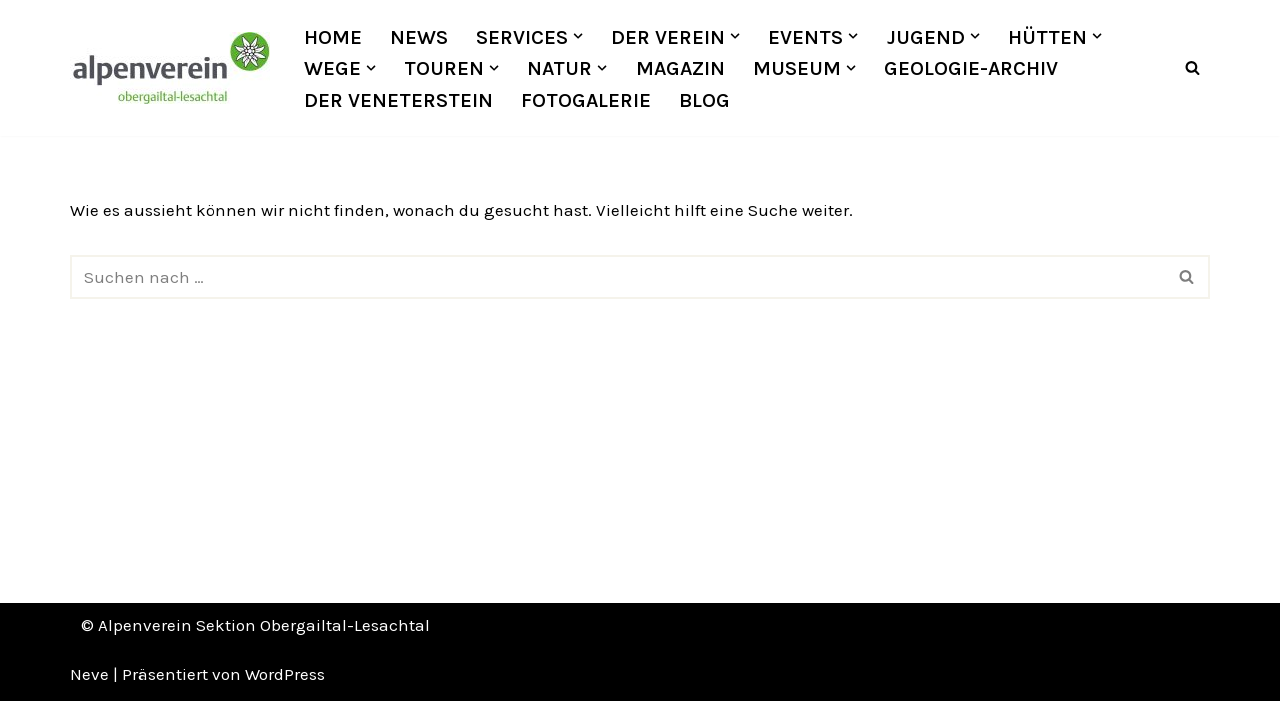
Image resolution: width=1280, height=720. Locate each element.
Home (333, 37)
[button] (578, 36)
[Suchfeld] (1192, 68)
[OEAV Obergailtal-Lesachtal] (170, 68)
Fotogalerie (586, 100)
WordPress (285, 693)
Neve (89, 693)
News (419, 37)
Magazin (680, 68)
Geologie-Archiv (971, 68)
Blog (705, 100)
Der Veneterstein (398, 100)
